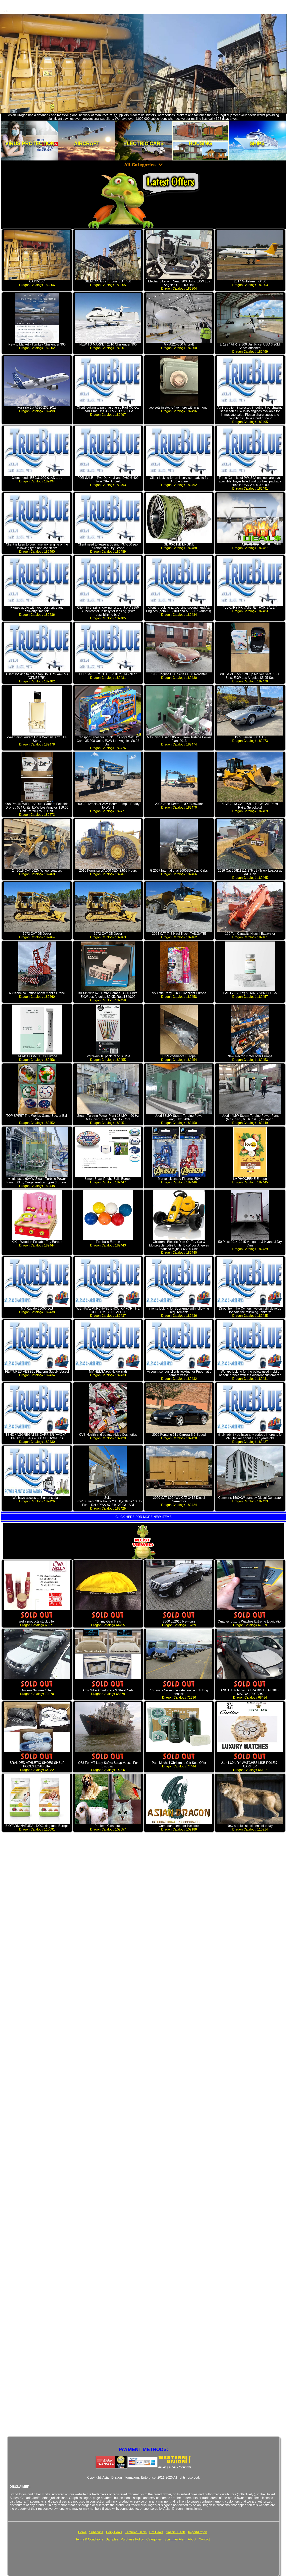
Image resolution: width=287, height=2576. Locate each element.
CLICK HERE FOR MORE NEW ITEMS (143, 1517)
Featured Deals (135, 2532)
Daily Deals (114, 2532)
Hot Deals (156, 2532)
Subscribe (96, 2532)
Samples (112, 2539)
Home (82, 2532)
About (192, 2539)
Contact (204, 2539)
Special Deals (176, 2532)
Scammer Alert (174, 2539)
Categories (154, 2539)
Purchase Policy (132, 2539)
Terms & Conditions (89, 2539)
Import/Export (197, 2532)
